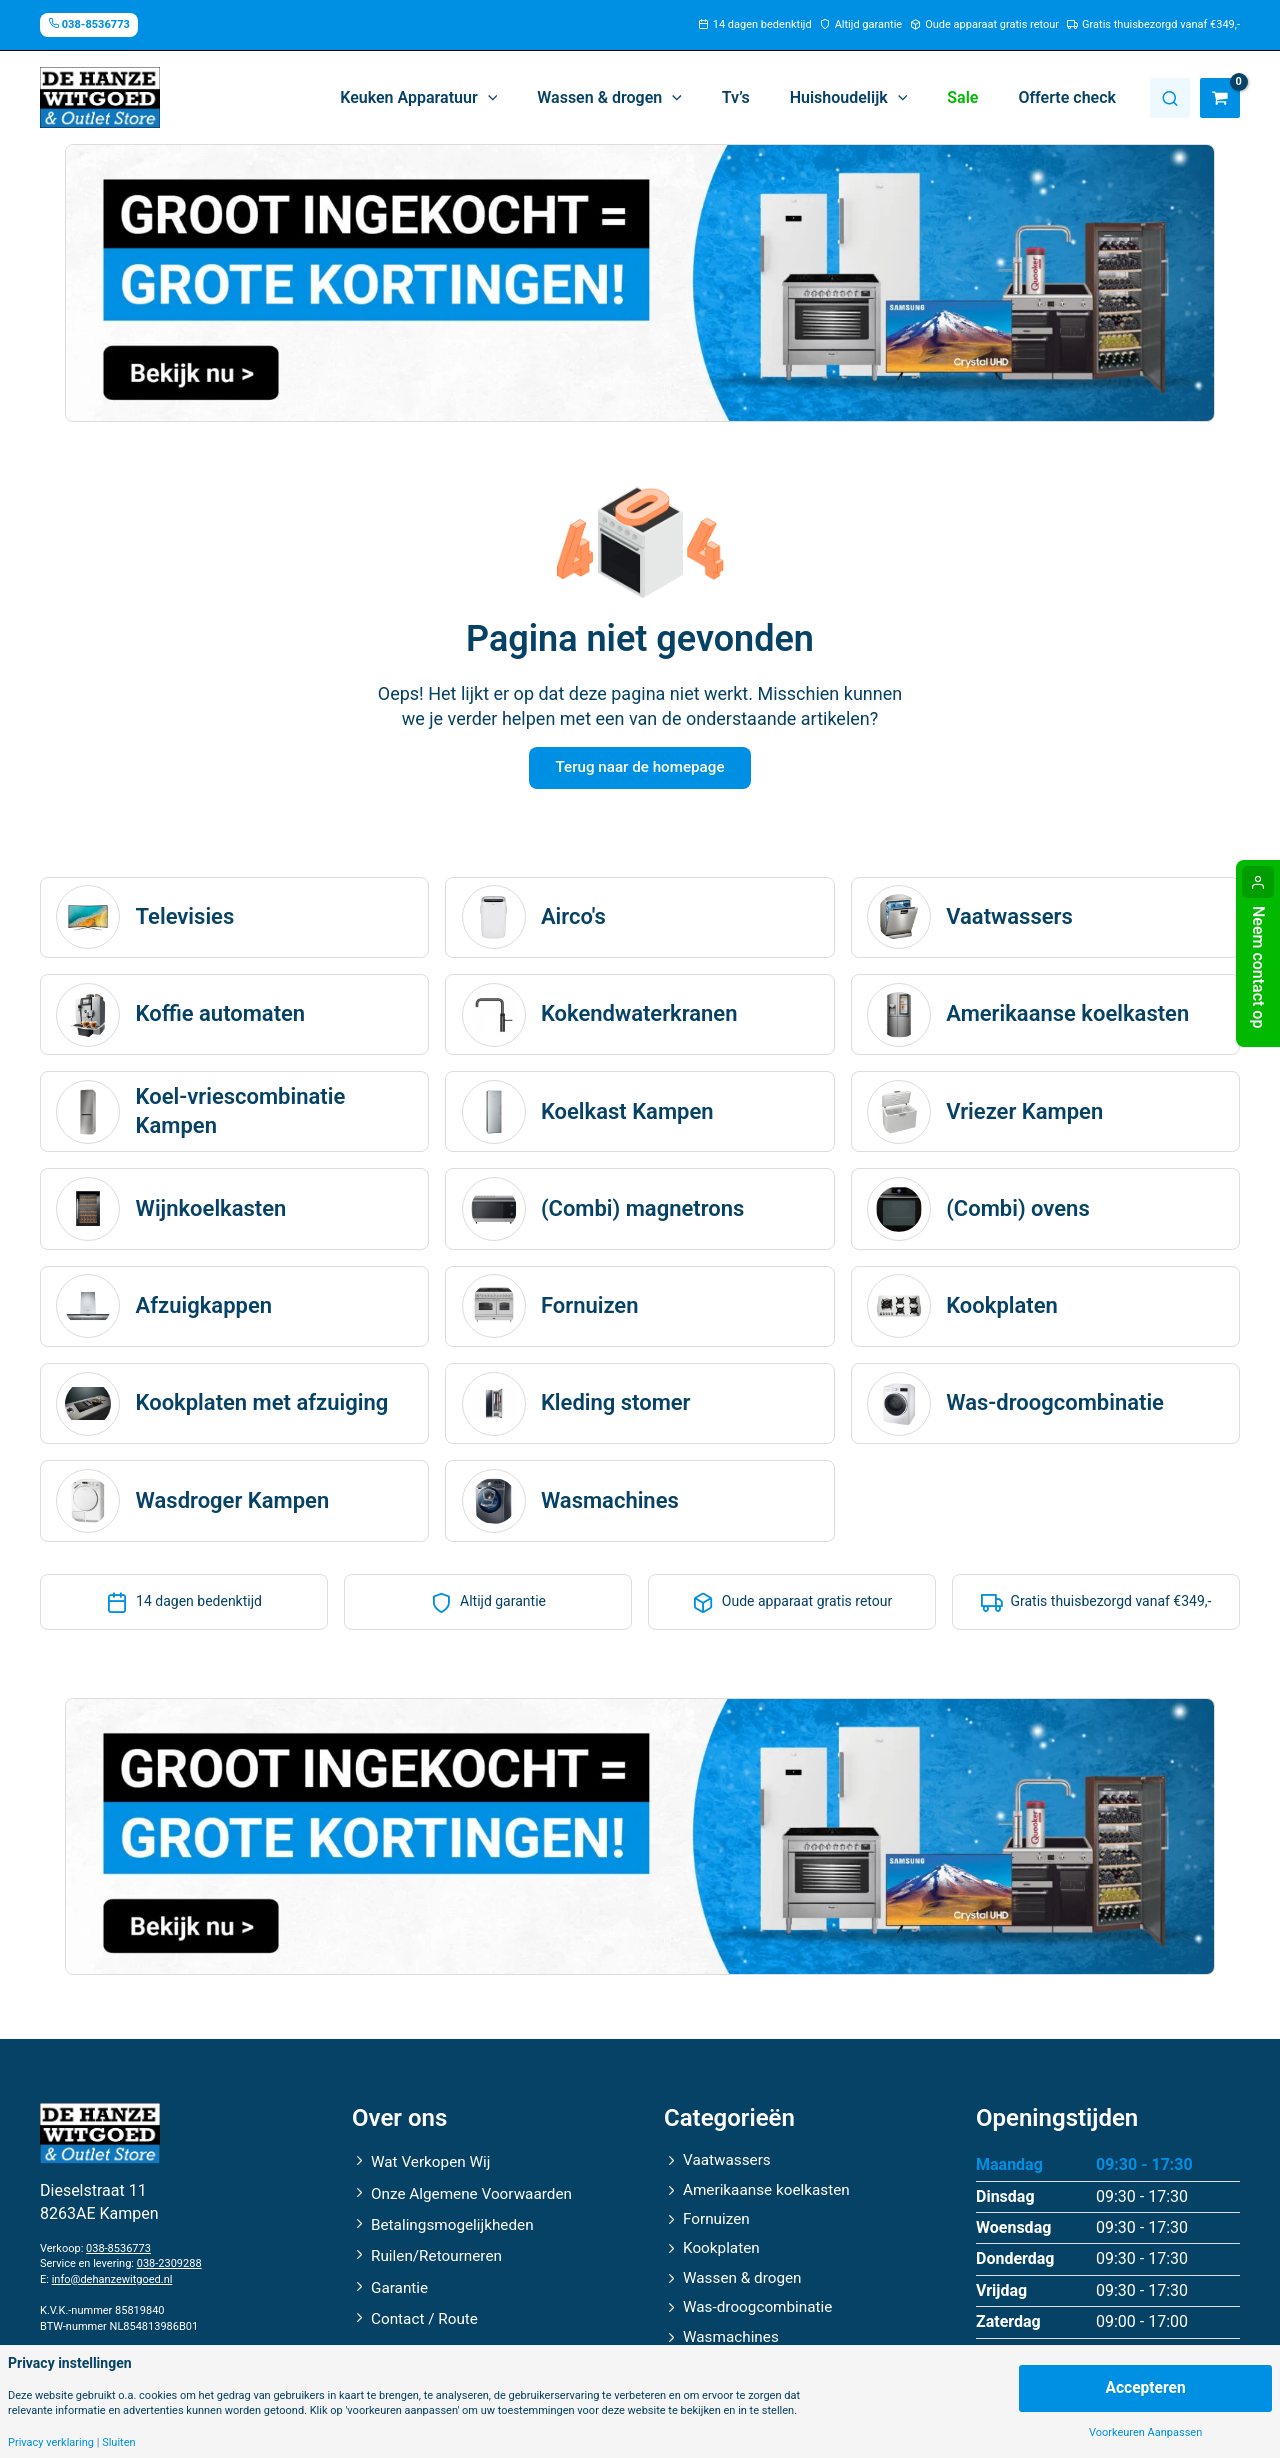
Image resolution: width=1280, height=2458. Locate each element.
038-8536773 (118, 2253)
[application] (532, 98)
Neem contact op (1258, 967)
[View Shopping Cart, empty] (1220, 98)
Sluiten (118, 2442)
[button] (462, 98)
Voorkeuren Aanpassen (1145, 2433)
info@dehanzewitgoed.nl (112, 2284)
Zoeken (1170, 98)
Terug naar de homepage (640, 769)
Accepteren (1145, 2387)
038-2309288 (169, 2269)
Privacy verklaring (51, 2442)
